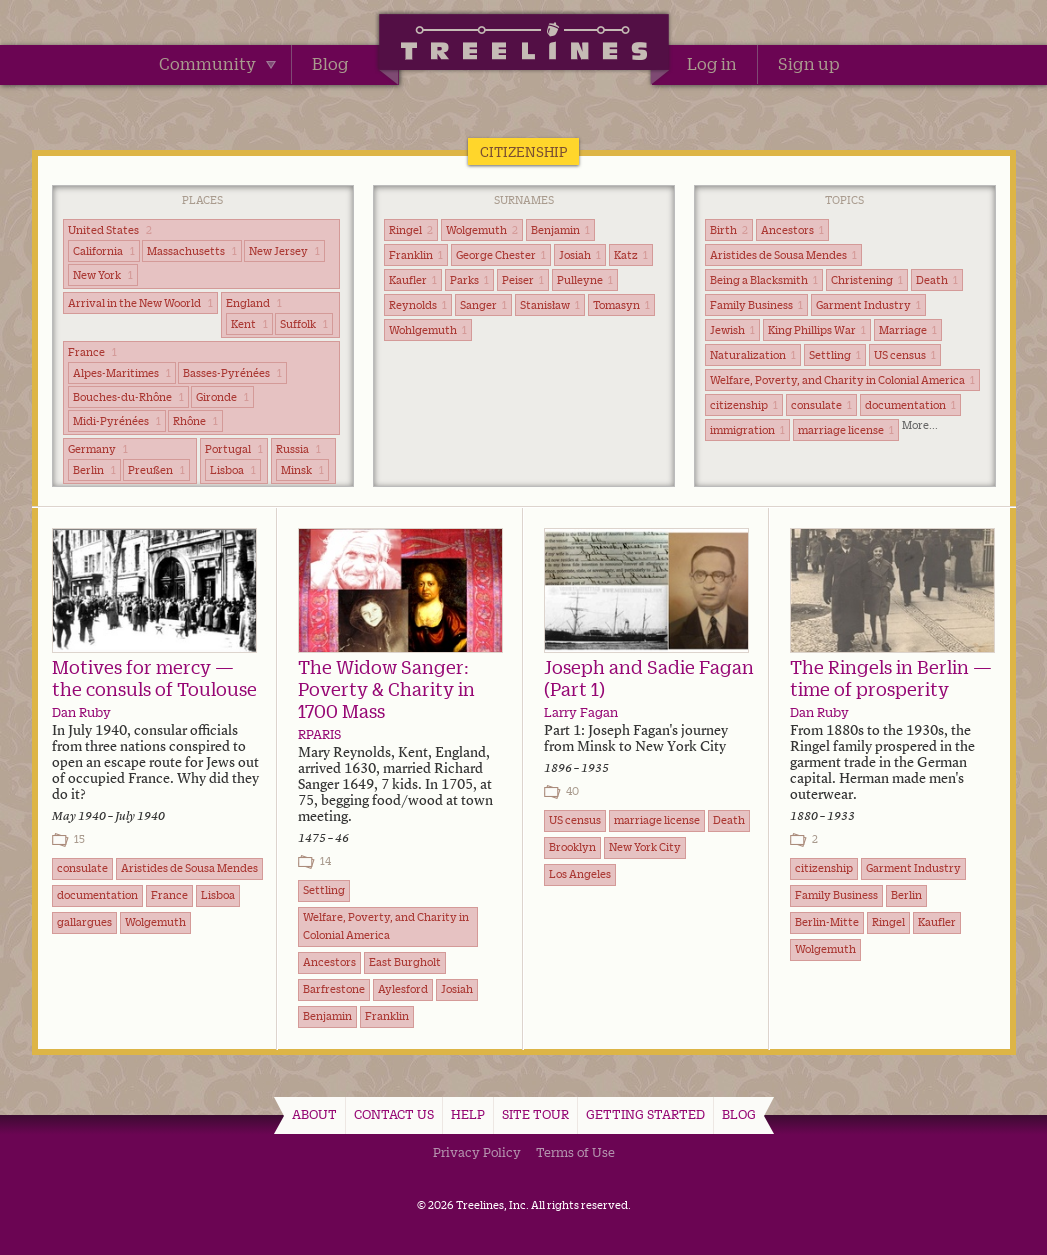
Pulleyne (585, 280)
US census (905, 355)
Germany (98, 449)
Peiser (523, 280)
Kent (249, 324)
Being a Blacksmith (764, 280)
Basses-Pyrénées (232, 373)
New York (103, 275)
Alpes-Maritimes (122, 373)
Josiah (580, 255)
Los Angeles (580, 874)
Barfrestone (334, 989)
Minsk (302, 470)
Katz (631, 255)
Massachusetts (192, 251)
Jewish (732, 330)
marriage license (846, 430)
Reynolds (418, 305)
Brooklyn (572, 847)
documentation (910, 405)
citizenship (744, 405)
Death (937, 280)
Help (468, 1114)
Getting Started (645, 1114)
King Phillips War (817, 330)
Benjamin (560, 230)
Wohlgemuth (428, 330)
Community (217, 64)
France (92, 352)
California (104, 251)
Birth (729, 230)
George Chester (501, 255)
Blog (330, 64)
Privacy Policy (477, 1152)
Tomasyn (621, 305)
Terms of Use (575, 1152)
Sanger (483, 305)
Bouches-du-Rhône (128, 397)
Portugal (234, 449)
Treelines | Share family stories (523, 45)
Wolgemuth (482, 230)
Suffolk (304, 324)
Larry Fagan (581, 712)
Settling (835, 355)
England (254, 303)
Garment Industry (868, 305)
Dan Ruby (81, 712)
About (314, 1114)
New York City (645, 847)
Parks (469, 280)
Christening (867, 280)
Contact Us (394, 1114)
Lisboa (233, 470)
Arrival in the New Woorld (140, 303)
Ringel (411, 230)
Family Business (756, 305)
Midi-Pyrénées (117, 421)
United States (110, 230)
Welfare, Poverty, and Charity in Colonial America (842, 380)
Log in (712, 64)
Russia (298, 449)
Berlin (94, 470)
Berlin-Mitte (827, 922)
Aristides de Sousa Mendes (783, 255)
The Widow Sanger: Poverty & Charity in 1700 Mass (386, 689)
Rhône (195, 421)
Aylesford (403, 989)
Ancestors (792, 230)
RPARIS (319, 734)
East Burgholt (405, 962)
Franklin (416, 255)
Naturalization (753, 355)
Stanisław (550, 305)
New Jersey (284, 251)
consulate (821, 405)
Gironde (222, 397)
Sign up (809, 64)
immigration (747, 430)
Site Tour (535, 1114)
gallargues (84, 922)
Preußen (156, 470)
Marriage (908, 330)
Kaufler (413, 280)
